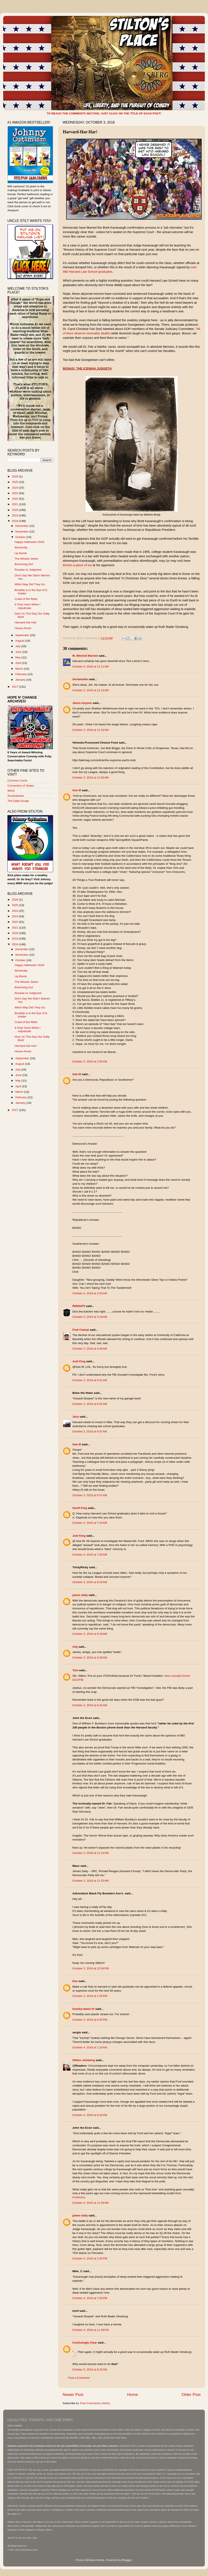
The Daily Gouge (18, 800)
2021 (15, 504)
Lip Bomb (21, 553)
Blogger (127, 2560)
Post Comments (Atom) (95, 2403)
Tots (75, 1670)
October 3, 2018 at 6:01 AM (89, 1403)
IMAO (11, 790)
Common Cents (17, 780)
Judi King (79, 1361)
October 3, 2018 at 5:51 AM (89, 1380)
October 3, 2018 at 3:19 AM (89, 1316)
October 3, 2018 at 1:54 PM (89, 1996)
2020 (15, 510)
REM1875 (78, 1306)
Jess (75, 1416)
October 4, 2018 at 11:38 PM (90, 2329)
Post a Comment (79, 2377)
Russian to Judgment (28, 569)
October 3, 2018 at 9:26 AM (89, 1657)
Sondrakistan (15, 795)
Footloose (78, 2197)
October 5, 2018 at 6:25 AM (89, 2369)
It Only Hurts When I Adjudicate (28, 606)
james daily (80, 1595)
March (19, 668)
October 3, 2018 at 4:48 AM (89, 1348)
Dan (75, 1981)
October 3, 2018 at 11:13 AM (90, 1852)
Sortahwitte (80, 679)
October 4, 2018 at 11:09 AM (90, 2202)
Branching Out (24, 564)
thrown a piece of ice (77, 565)
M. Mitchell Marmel (85, 655)
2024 (15, 487)
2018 (15, 521)
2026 (15, 476)
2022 (15, 498)
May (18, 657)
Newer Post (73, 2394)
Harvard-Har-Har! (26, 622)
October (20, 537)
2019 (15, 515)
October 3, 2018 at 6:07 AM (89, 1431)
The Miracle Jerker (26, 558)
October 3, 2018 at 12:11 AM (90, 666)
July (18, 646)
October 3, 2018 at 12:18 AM (90, 729)
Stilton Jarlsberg (83, 2060)
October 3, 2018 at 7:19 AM (89, 1522)
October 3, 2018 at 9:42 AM (89, 1705)
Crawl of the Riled (26, 599)
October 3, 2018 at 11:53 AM (90, 1880)
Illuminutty (21, 547)
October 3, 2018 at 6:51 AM (89, 1495)
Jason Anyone (82, 703)
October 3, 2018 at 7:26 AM (89, 1554)
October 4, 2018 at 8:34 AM (89, 2115)
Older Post (191, 2394)
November (22, 531)
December (22, 525)
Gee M (76, 790)
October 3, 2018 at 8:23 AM (89, 1582)
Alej (75, 1646)
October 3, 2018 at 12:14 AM (90, 690)
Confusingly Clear (84, 2342)
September (22, 635)
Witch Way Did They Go (30, 584)
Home (132, 2394)
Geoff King (79, 1508)
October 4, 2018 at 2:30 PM (89, 2258)
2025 (15, 482)
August (20, 640)
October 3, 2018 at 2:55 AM (89, 1061)
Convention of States (20, 785)
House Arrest (23, 628)
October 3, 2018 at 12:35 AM (90, 777)
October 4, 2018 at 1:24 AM (89, 2047)
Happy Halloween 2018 (29, 542)
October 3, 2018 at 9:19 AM (89, 1633)
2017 (15, 686)
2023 (15, 493)
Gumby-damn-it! (83, 2008)
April (18, 663)
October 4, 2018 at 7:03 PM (89, 2298)
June (18, 651)
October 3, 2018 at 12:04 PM (90, 1968)
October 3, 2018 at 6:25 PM (89, 2019)
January (20, 679)
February (21, 674)
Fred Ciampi (80, 1329)
